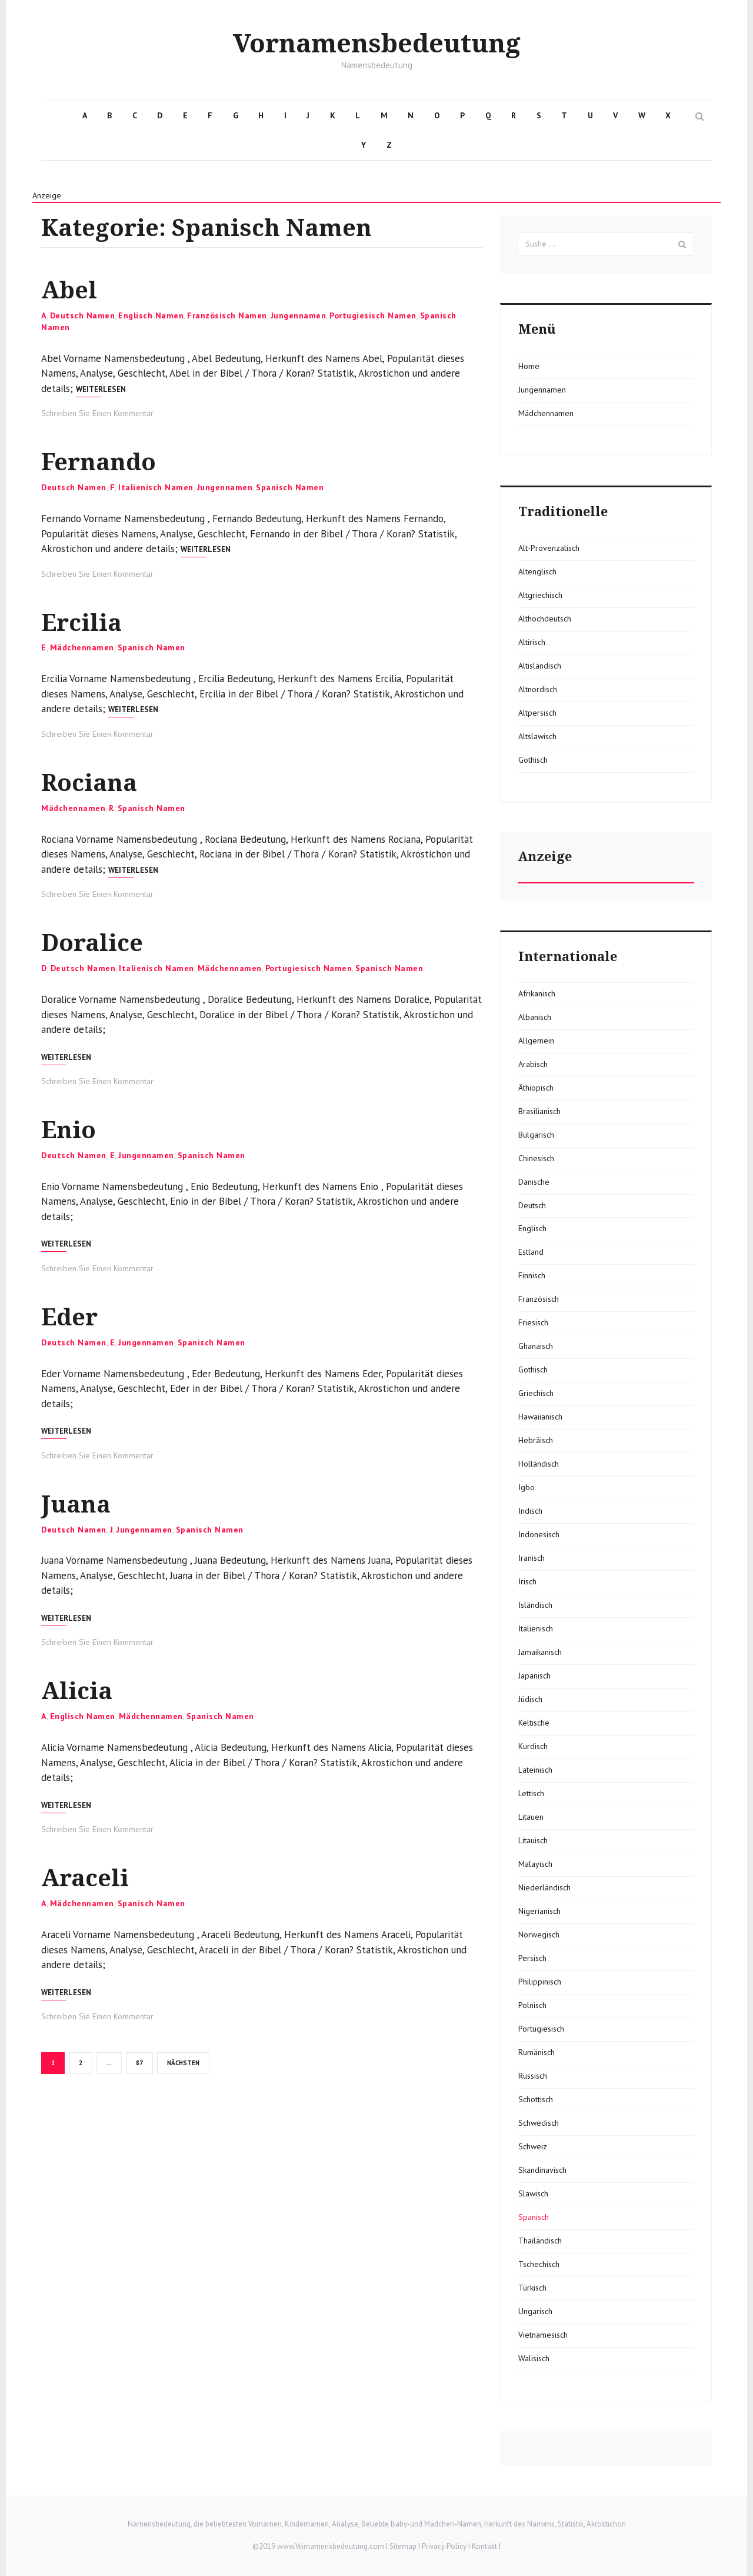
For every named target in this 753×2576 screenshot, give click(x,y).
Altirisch (531, 642)
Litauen (531, 1816)
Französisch (538, 1299)
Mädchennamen (82, 646)
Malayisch (535, 1864)
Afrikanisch (536, 993)
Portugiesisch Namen (373, 315)
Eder (69, 1314)
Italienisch (535, 1628)
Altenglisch (537, 571)
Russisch (532, 2075)
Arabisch (533, 1064)
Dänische (533, 1181)
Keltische (533, 1722)
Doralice (92, 941)
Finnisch (531, 1275)
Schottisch (535, 2099)
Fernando (98, 462)
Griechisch (536, 1393)
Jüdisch (530, 1699)
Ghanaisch (535, 1346)
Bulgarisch (536, 1134)
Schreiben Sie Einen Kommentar (97, 412)
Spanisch (533, 2217)
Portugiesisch (541, 2028)
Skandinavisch (542, 2170)
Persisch (532, 1958)
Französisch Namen (227, 315)
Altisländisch (539, 665)
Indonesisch (538, 1534)
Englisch (532, 1228)
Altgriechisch (540, 595)
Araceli (85, 1874)
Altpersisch (537, 712)
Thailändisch (540, 2240)
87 (144, 2057)
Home (528, 366)
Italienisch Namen (156, 486)
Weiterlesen (101, 389)
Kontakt (484, 2546)
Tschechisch (538, 2264)
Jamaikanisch (540, 1652)
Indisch (530, 1510)
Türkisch (532, 2287)
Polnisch (532, 2005)
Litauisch (533, 1840)
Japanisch (534, 1675)
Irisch (527, 1581)
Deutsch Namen (82, 315)
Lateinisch (535, 1769)
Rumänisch (536, 2052)
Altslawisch (537, 736)
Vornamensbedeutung (377, 44)
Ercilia (81, 622)
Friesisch (533, 1322)
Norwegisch (538, 1934)
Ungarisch (535, 2311)
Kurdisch (533, 1746)
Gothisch (533, 759)
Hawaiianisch (540, 1416)
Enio (68, 1128)
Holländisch (538, 1463)
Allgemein (536, 1040)
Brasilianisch (539, 1111)
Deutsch (532, 1205)
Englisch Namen (151, 315)
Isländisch (535, 1605)
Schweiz (532, 2146)
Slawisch (533, 2193)
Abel (69, 290)
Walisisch (533, 2358)
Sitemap (403, 2546)
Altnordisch (537, 689)
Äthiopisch (536, 1087)
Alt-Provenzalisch (548, 548)
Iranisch (531, 1558)
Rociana (89, 781)
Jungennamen (298, 315)
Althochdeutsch (544, 618)
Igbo (526, 1487)
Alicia (76, 1687)
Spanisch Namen (290, 486)
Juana (76, 1501)
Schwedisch (538, 2123)
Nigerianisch (539, 1911)
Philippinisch (539, 1981)
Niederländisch (544, 1887)
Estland (531, 1252)
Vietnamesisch (543, 2334)
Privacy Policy (444, 2546)
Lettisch (531, 1793)
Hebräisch (535, 1440)
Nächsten (183, 2058)
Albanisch (534, 1017)
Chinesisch (536, 1158)
